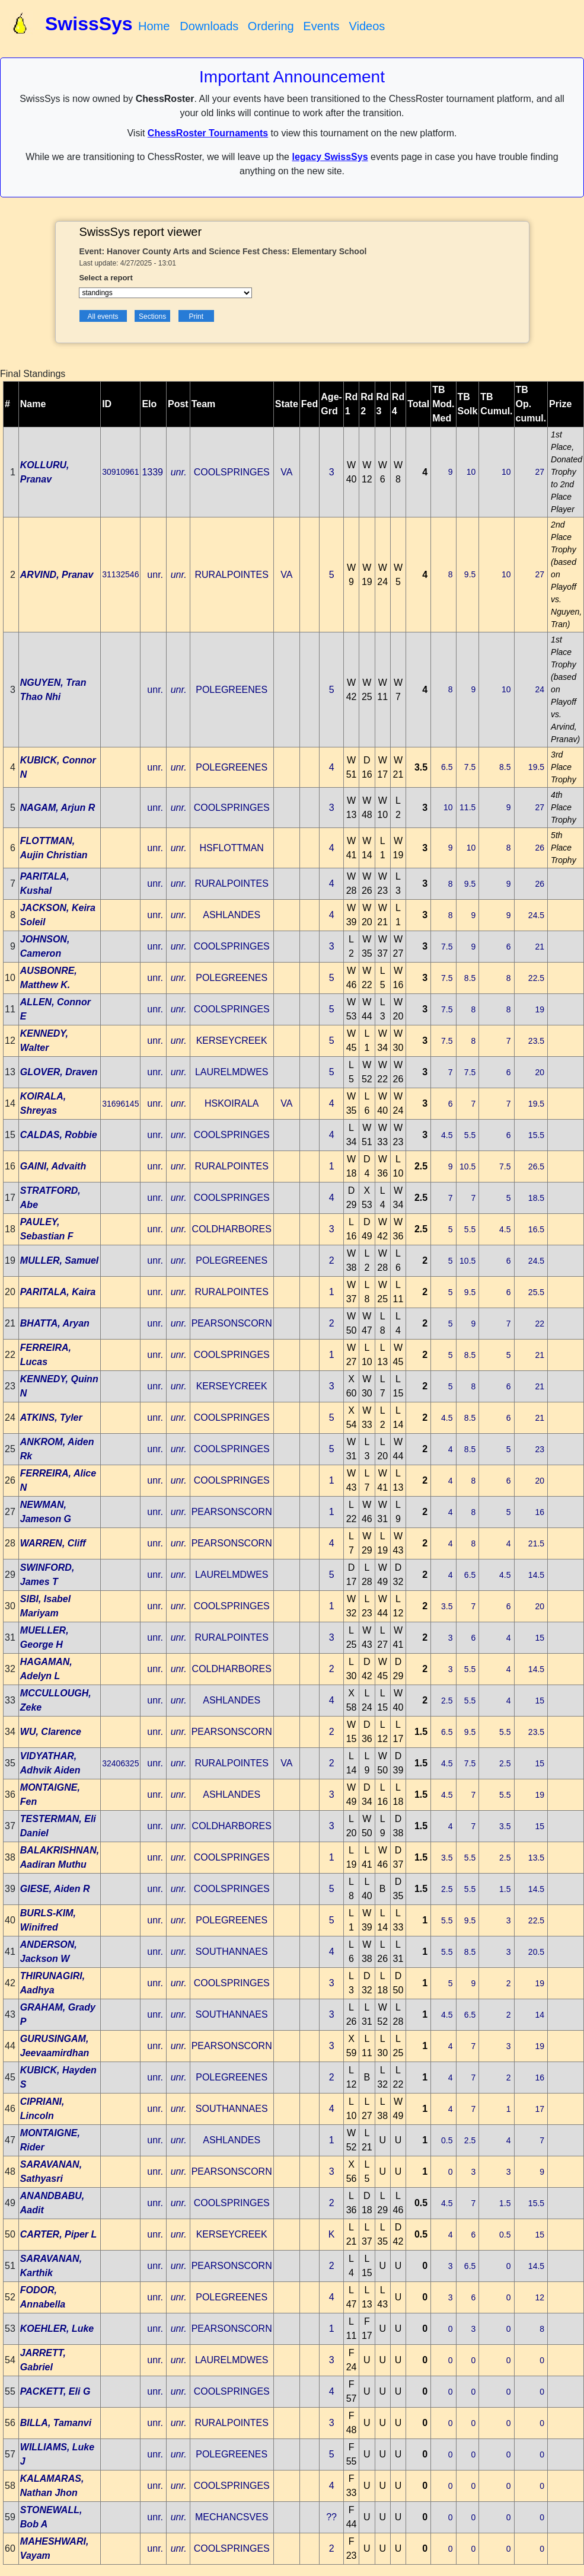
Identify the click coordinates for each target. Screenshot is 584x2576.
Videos (367, 26)
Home (154, 26)
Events (321, 26)
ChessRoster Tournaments (208, 133)
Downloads (209, 26)
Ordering (271, 26)
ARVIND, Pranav (57, 575)
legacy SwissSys (330, 157)
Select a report (105, 277)
